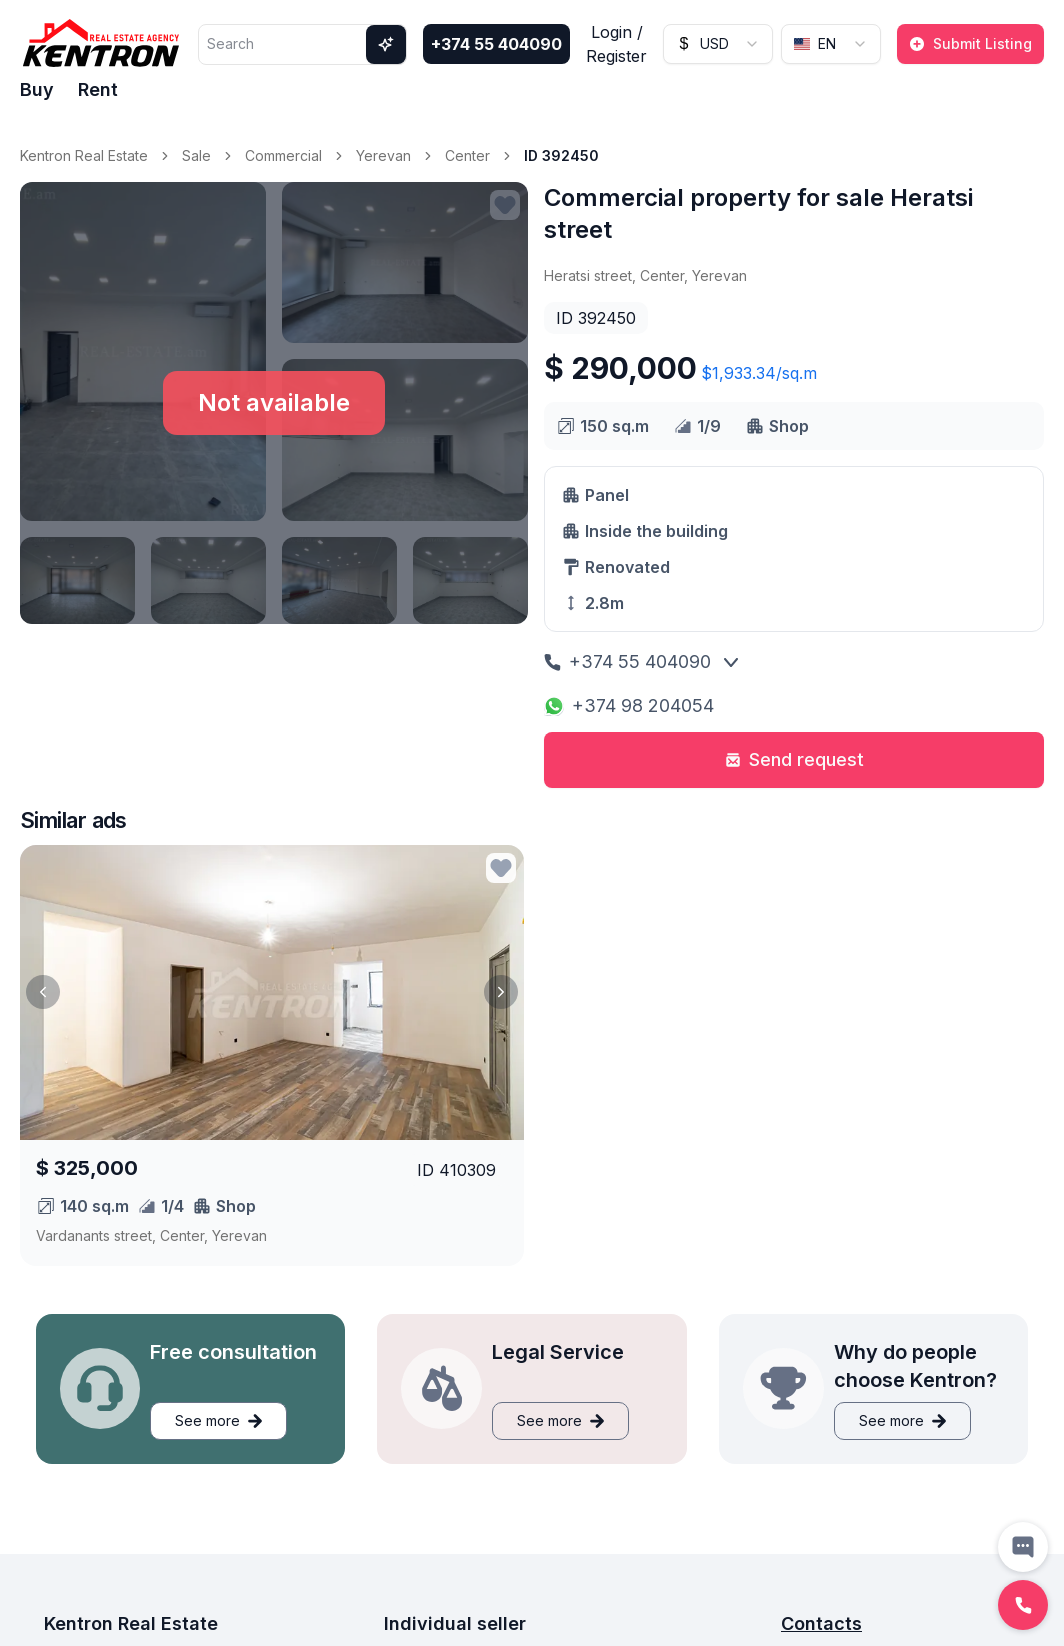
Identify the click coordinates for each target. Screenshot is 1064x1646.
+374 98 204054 (629, 705)
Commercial (283, 155)
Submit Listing (970, 43)
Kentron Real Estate (84, 155)
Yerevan (383, 155)
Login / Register (616, 44)
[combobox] (718, 44)
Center (467, 155)
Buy (37, 89)
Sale (196, 155)
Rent (98, 89)
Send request (794, 759)
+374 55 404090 (496, 44)
